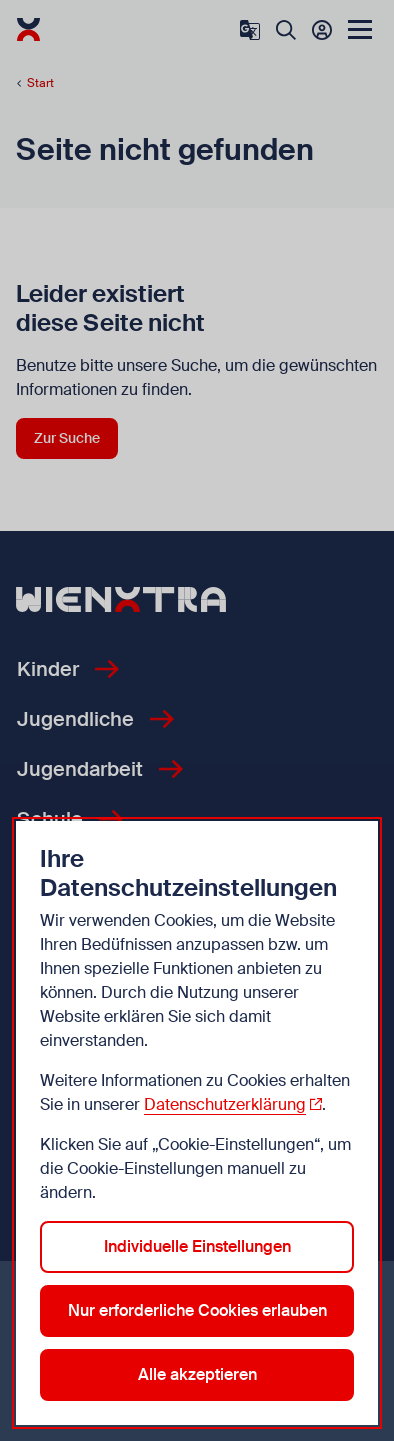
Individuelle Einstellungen (197, 1246)
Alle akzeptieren (197, 1374)
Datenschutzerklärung (225, 1104)
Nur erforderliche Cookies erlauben (197, 1310)
